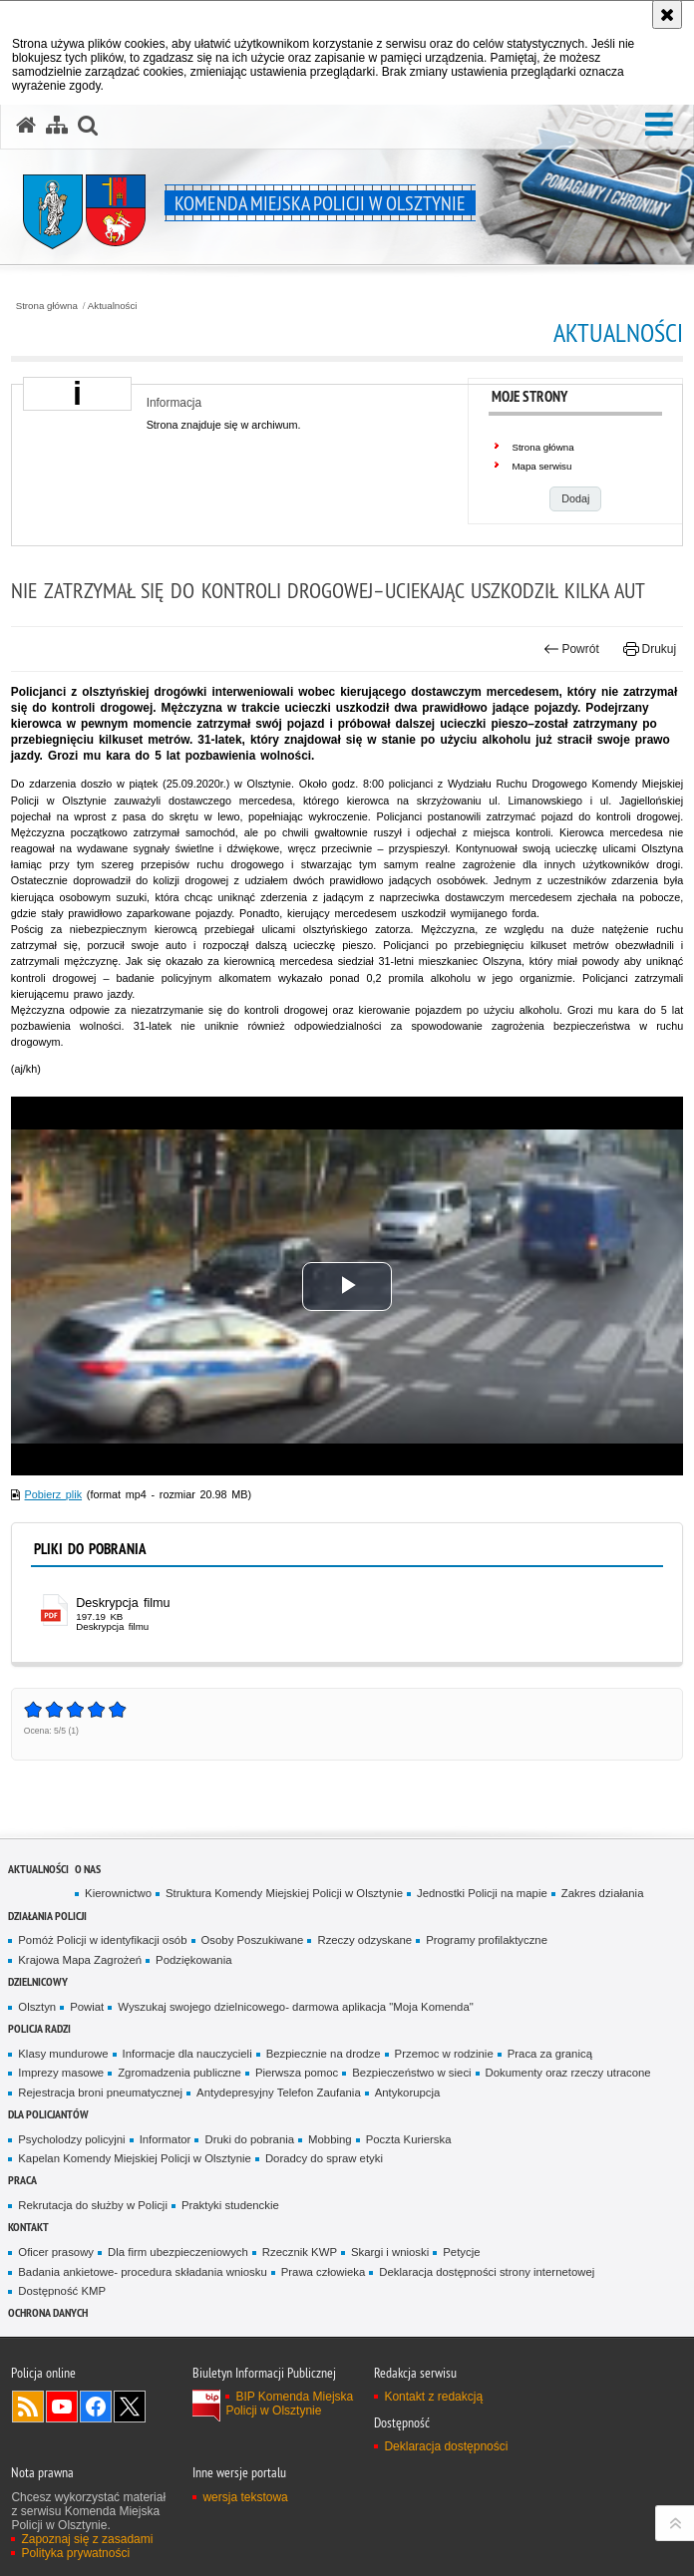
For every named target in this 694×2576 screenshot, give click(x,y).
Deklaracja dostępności (446, 2446)
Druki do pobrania (249, 2139)
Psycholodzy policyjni (71, 2139)
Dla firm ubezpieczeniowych (178, 2252)
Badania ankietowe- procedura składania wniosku (142, 2272)
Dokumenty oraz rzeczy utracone (568, 2073)
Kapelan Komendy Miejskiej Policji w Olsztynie (134, 2158)
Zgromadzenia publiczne (179, 2073)
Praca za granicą (550, 2054)
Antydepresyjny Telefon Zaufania (278, 2092)
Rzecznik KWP (299, 2252)
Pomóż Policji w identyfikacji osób (102, 1940)
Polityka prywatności (75, 2553)
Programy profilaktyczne (486, 1940)
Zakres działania (602, 1893)
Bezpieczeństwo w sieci (411, 2073)
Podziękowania (193, 1960)
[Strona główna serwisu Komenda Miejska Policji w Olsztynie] (26, 126)
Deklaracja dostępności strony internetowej (486, 2272)
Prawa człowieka (323, 2272)
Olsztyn (37, 2007)
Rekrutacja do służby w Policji (93, 2205)
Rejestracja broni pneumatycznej (100, 2092)
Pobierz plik (54, 1494)
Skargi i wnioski (390, 2252)
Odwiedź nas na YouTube (62, 2406)
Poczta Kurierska (409, 2139)
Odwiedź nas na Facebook (96, 2406)
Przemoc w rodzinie (444, 2054)
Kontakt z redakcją (433, 2397)
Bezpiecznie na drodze (323, 2054)
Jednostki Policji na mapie (482, 1893)
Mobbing (330, 2139)
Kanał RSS (28, 2406)
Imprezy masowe (61, 2073)
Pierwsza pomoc (296, 2073)
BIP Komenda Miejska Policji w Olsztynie (289, 2403)
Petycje (461, 2252)
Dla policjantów (48, 2113)
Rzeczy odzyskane (364, 1940)
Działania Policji (47, 1915)
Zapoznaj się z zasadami (87, 2539)
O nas (88, 1868)
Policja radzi (39, 2028)
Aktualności (113, 306)
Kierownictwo (118, 1893)
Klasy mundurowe (63, 2054)
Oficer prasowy (56, 2252)
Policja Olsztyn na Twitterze (130, 2406)
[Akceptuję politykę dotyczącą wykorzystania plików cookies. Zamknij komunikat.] (667, 14)
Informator (165, 2139)
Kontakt (28, 2226)
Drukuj (649, 649)
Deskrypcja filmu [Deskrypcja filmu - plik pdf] (123, 1603)
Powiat (87, 2007)
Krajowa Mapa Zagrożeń (80, 1960)
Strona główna (47, 306)
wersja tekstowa (244, 2497)
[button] (659, 125)
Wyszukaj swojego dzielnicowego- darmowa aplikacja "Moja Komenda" (295, 2007)
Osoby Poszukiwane (252, 1940)
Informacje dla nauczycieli (187, 2054)
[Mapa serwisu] (57, 126)
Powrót (571, 649)
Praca (22, 2179)
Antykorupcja (408, 2092)
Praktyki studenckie (230, 2205)
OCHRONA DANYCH (48, 2312)
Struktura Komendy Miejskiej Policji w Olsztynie (284, 1893)
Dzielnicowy (38, 1981)
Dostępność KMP (62, 2291)
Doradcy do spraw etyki (324, 2158)
